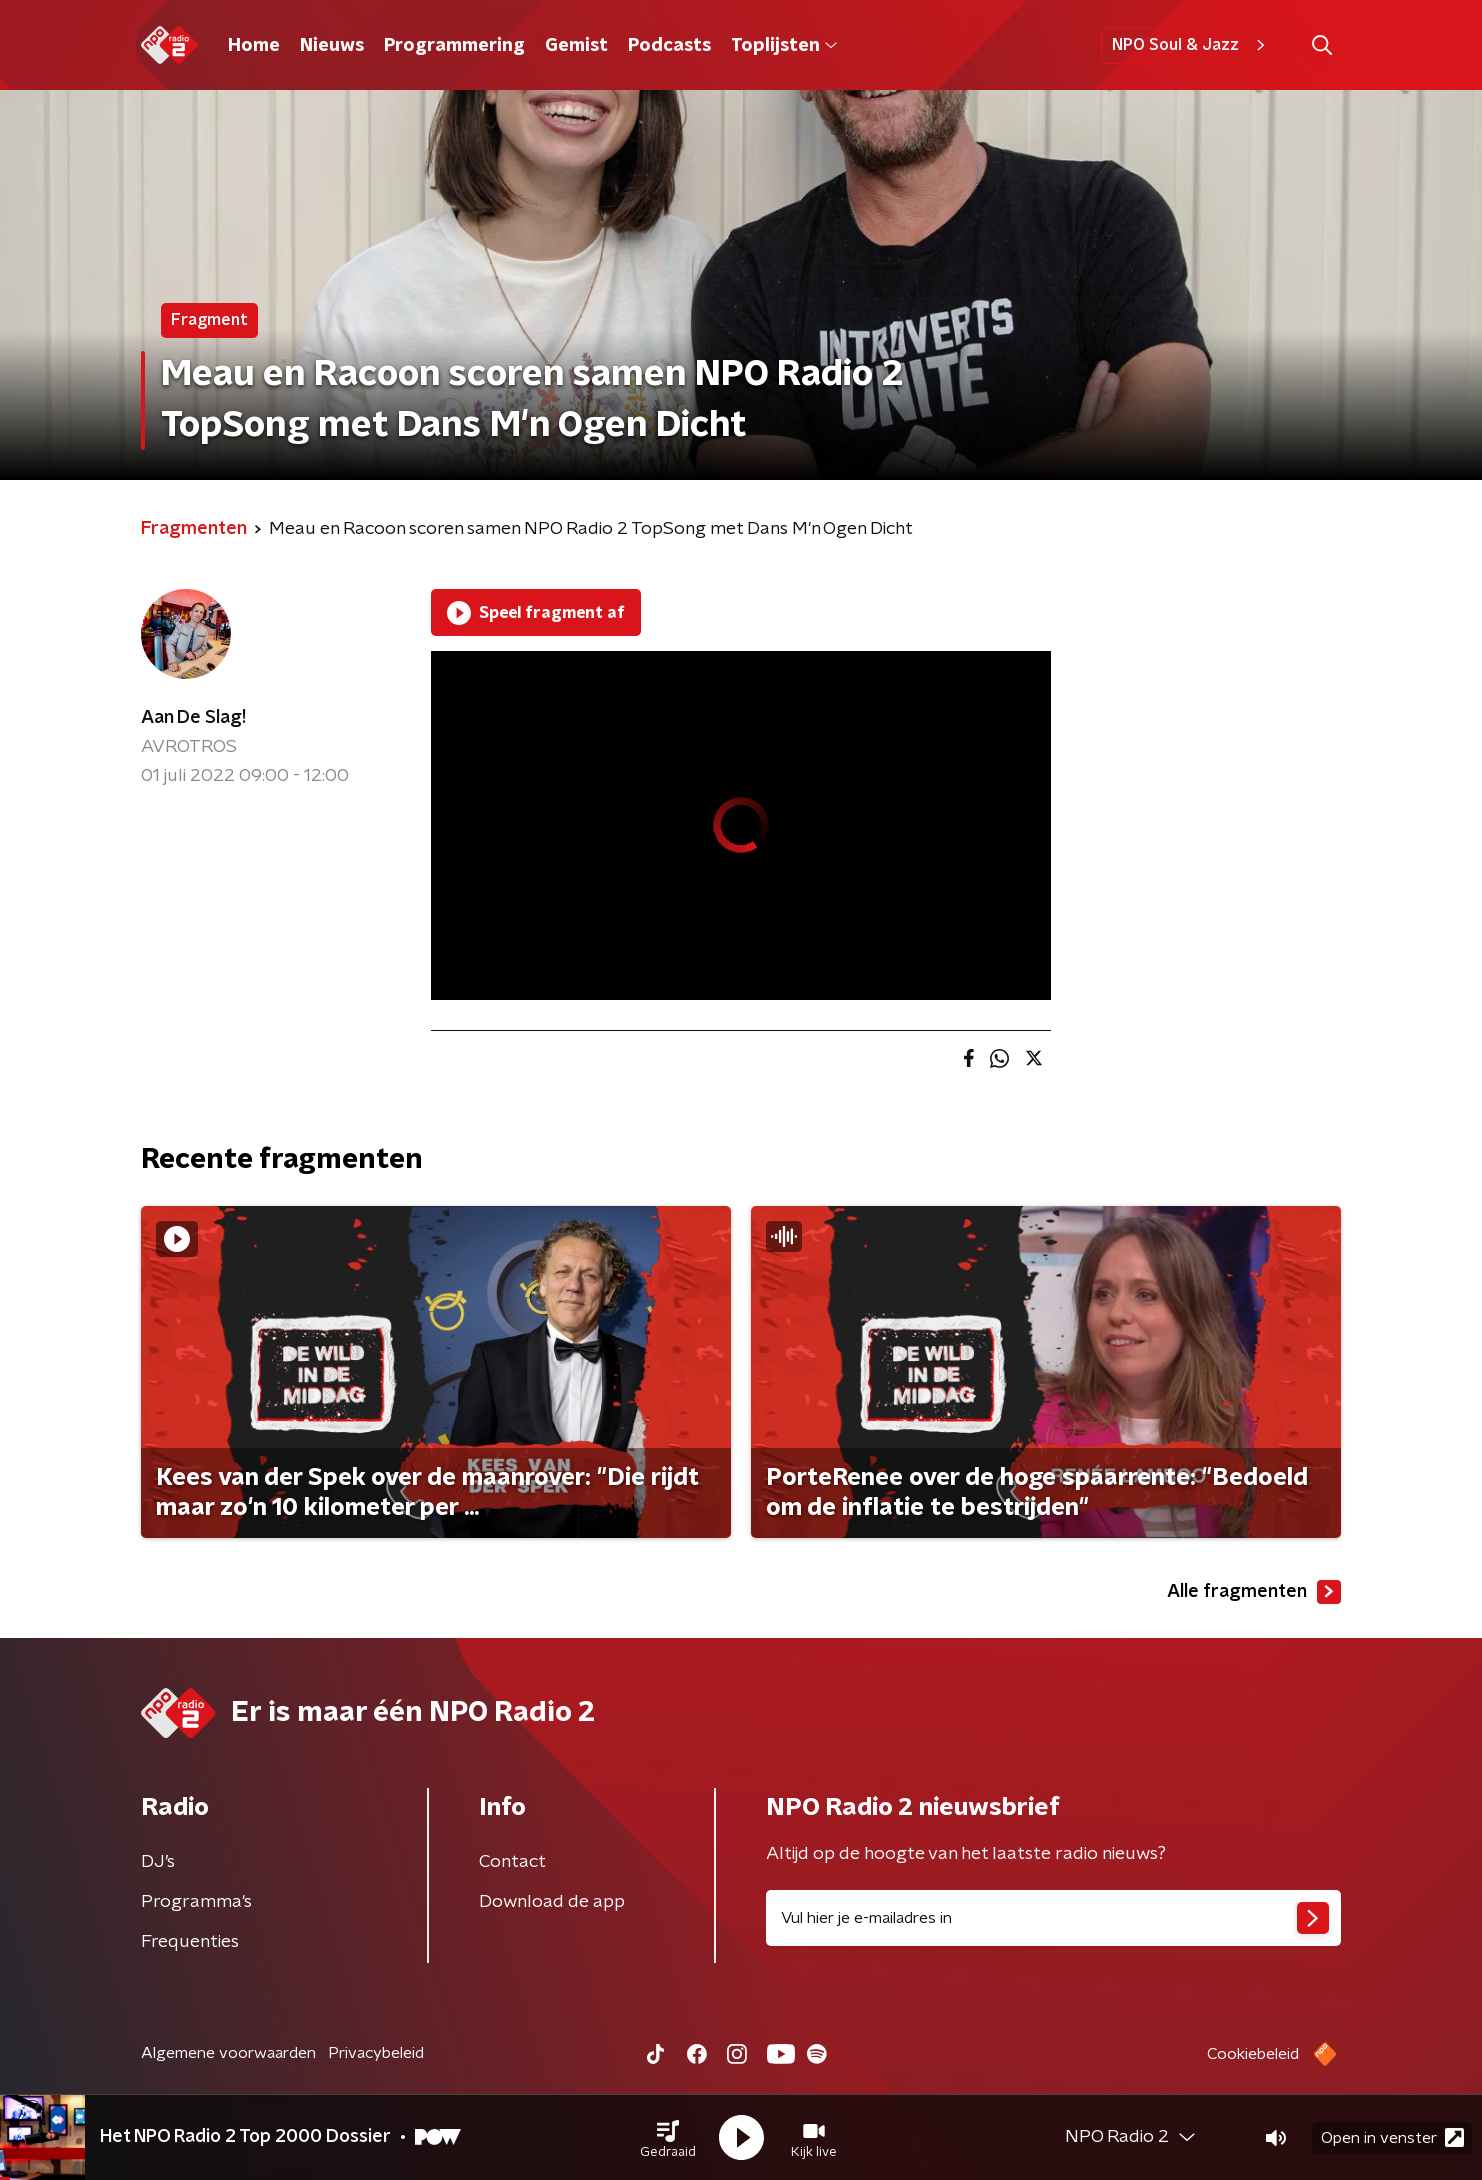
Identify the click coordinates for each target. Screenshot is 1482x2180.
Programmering (454, 46)
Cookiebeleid (1253, 2054)
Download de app (552, 1902)
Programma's (196, 1902)
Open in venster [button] (1392, 2137)
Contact (512, 1862)
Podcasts (669, 46)
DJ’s (158, 1862)
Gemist (576, 46)
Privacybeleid (376, 2053)
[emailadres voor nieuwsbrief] (1053, 1918)
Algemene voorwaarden (228, 2053)
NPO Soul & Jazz (1191, 45)
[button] (668, 2138)
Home (254, 46)
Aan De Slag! (193, 718)
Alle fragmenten (1254, 1592)
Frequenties (190, 1942)
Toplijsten (784, 46)
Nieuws (332, 46)
